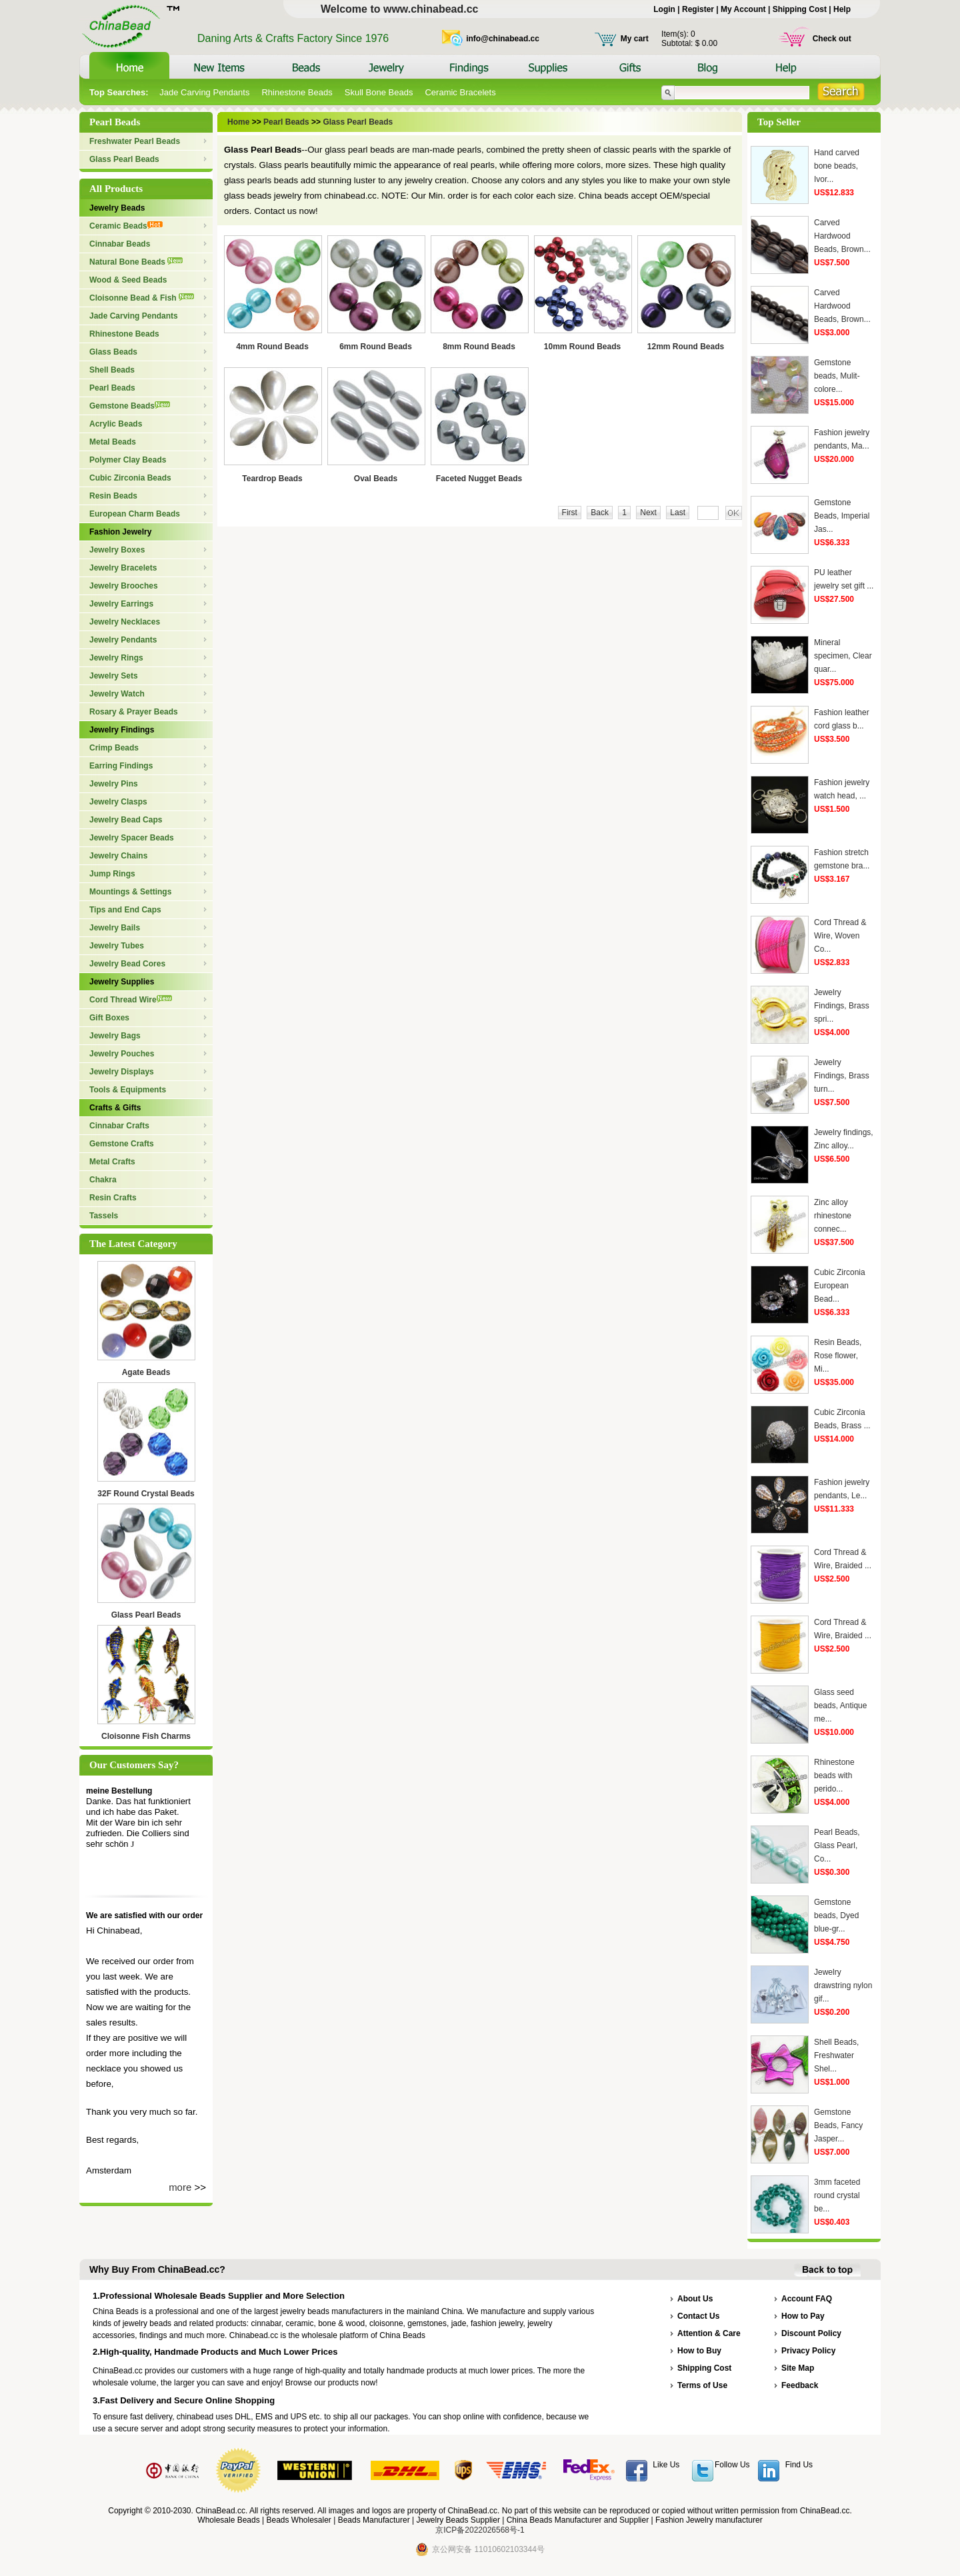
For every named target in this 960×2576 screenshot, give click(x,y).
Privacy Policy (808, 2350)
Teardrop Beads (272, 478)
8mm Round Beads (479, 346)
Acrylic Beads (115, 424)
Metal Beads (112, 442)
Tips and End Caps (125, 909)
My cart (635, 38)
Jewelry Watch (117, 693)
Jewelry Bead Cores (127, 963)
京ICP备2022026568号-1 (479, 2530)
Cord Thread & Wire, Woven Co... (840, 936)
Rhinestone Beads (296, 92)
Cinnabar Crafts (119, 1125)
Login (664, 9)
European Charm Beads (134, 514)
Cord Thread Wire (130, 999)
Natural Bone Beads (136, 262)
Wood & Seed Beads (128, 280)
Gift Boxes (109, 1017)
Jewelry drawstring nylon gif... (843, 1985)
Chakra (103, 1179)
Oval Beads (375, 478)
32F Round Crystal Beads (145, 1493)
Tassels (103, 1215)
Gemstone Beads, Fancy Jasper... (838, 2125)
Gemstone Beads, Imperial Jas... (841, 516)
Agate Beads (146, 1372)
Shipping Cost (800, 9)
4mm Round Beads (272, 346)
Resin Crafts (113, 1197)
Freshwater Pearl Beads (134, 141)
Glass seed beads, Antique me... (840, 1706)
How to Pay (803, 2316)
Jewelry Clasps (118, 801)
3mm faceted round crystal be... (837, 2195)
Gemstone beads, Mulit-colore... (837, 376)
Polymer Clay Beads (127, 460)
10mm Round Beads (582, 346)
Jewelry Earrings (121, 604)
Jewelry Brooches (123, 586)
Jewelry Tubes (116, 945)
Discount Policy (811, 2333)
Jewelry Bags (115, 1035)
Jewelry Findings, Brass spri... (841, 1006)
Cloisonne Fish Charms (146, 1736)
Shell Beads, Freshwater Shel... (836, 2055)
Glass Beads (113, 352)
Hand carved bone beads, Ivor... (836, 166)
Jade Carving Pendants (204, 92)
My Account (743, 9)
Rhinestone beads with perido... (834, 1776)
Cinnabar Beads (119, 244)
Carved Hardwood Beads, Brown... (842, 236)
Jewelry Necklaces (124, 622)
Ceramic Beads (126, 226)
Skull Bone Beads (379, 92)
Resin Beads (113, 496)
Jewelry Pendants (123, 639)
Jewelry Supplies (121, 981)
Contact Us (698, 2316)
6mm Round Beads (375, 346)
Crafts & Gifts (115, 1107)
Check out (832, 38)
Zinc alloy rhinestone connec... (832, 1216)
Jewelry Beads (117, 208)
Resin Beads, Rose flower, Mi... (837, 1356)
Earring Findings (121, 765)
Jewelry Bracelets (123, 568)
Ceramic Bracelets (460, 92)
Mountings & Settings (130, 891)
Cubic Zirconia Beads (130, 478)
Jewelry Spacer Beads (131, 837)
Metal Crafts (112, 1161)
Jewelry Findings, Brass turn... (841, 1076)
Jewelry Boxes (117, 550)
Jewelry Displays (121, 1071)
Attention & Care (709, 2333)
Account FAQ (806, 2298)
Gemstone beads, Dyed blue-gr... (836, 1915)
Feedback (799, 2385)
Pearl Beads (112, 388)
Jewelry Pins (113, 783)
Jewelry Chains (118, 855)
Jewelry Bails (114, 927)
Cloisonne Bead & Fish (141, 298)
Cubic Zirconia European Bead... (839, 1286)
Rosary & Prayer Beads (133, 711)
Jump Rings (112, 873)
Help (842, 9)
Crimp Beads (114, 747)
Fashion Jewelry (120, 532)
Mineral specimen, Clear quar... (843, 656)
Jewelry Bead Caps (125, 819)
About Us (695, 2298)
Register (698, 9)
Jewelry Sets (113, 675)
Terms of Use (702, 2385)
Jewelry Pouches (121, 1053)
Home (239, 122)
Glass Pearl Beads (124, 159)
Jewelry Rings (116, 657)
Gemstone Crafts (121, 1143)
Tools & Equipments (127, 1089)
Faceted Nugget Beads (479, 478)
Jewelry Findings (121, 729)
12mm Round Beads (685, 346)
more (180, 2187)
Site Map (797, 2368)
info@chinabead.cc (502, 38)
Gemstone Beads (129, 406)
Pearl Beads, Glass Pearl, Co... (837, 1846)
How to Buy (699, 2350)
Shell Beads (112, 370)
